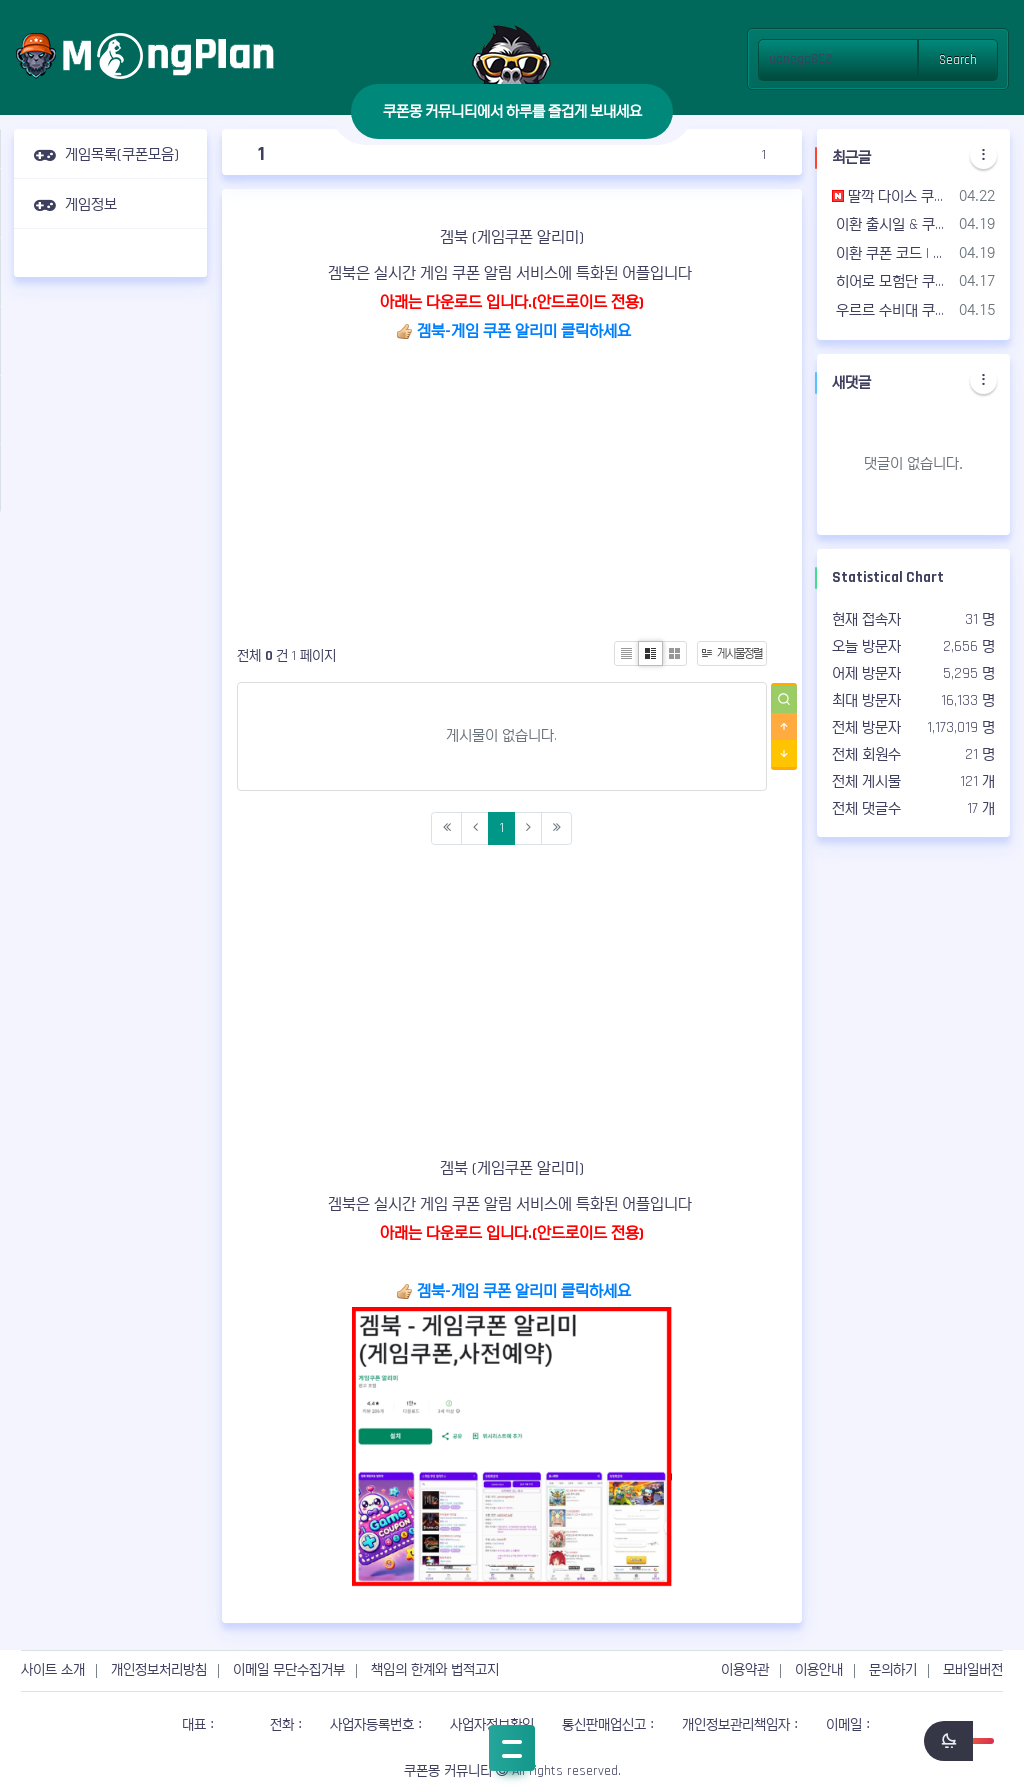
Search (958, 60)
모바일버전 (973, 1670)
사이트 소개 (53, 1670)
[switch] (959, 1741)
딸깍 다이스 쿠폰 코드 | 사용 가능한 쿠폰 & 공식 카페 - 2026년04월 (892, 196)
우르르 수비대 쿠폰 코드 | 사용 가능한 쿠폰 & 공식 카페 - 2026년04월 (892, 310)
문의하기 (893, 1670)
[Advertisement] (110, 591)
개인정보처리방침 (159, 1670)
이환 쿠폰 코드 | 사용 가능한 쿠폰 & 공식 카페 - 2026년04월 (892, 253)
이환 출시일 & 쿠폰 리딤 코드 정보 (892, 224)
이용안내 (819, 1670)
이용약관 (745, 1670)
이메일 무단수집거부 (289, 1670)
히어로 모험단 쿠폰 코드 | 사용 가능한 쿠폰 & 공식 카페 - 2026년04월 (892, 281)
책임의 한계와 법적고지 (435, 1670)
